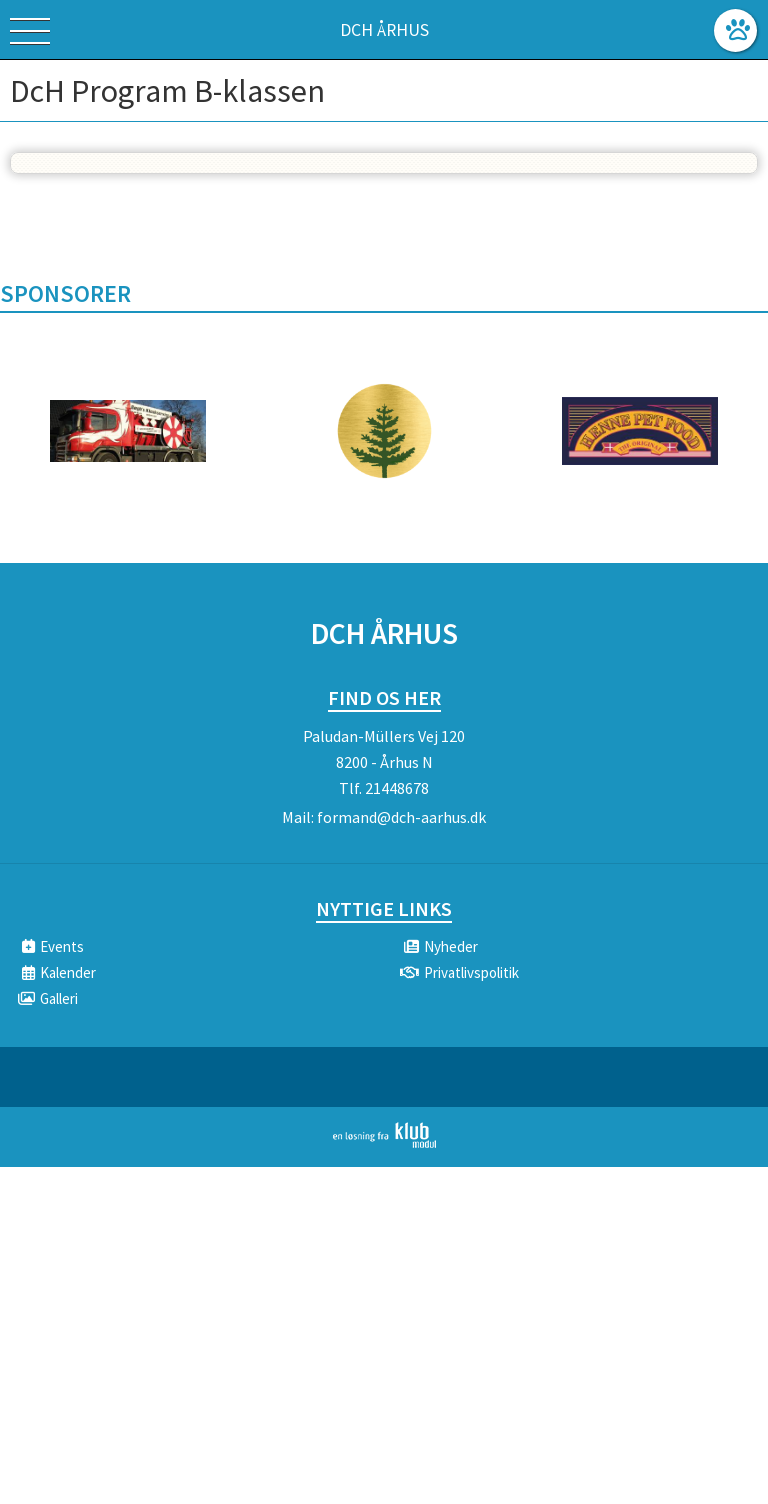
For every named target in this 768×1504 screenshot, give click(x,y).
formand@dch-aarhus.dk (401, 817)
